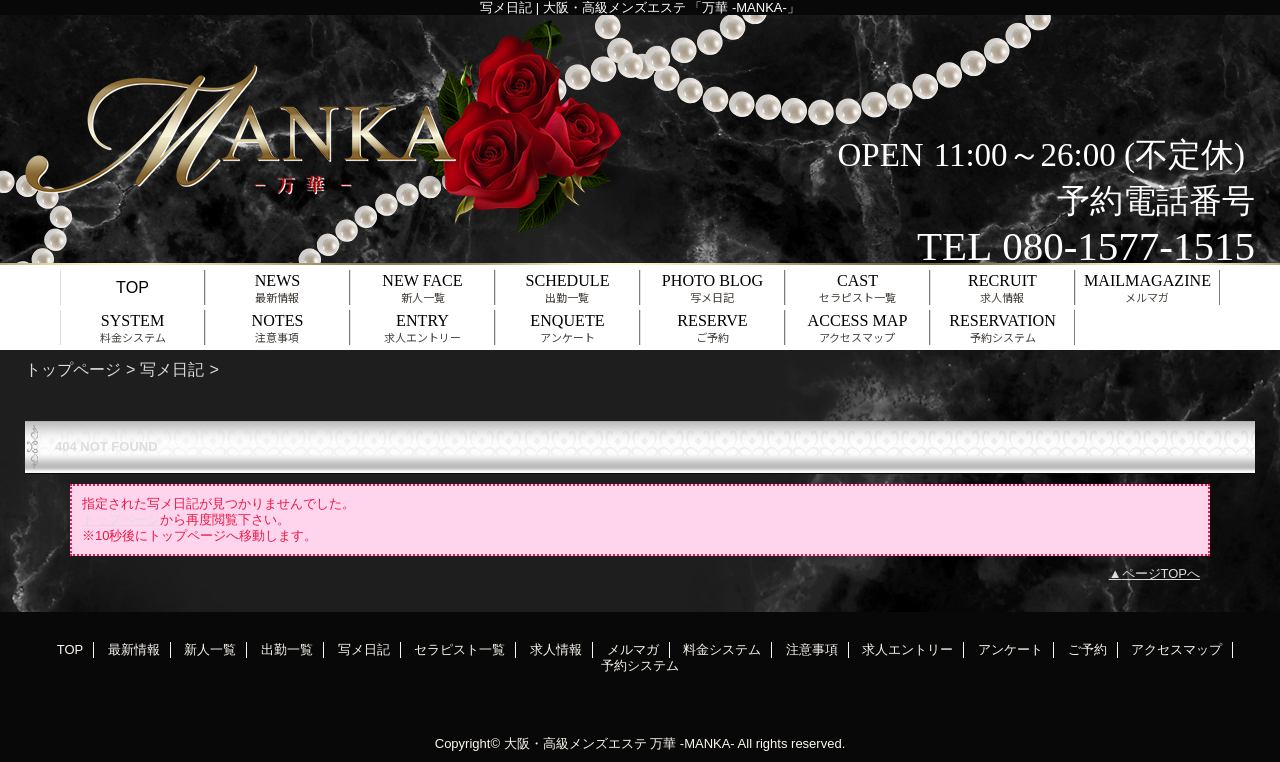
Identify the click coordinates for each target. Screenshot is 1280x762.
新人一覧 (210, 649)
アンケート (1010, 649)
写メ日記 (172, 369)
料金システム (722, 649)
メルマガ (633, 649)
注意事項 (812, 649)
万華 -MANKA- (692, 743)
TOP (132, 287)
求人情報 (556, 649)
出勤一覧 (287, 649)
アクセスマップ (1176, 649)
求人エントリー (907, 649)
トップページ (73, 369)
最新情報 (134, 649)
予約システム (640, 665)
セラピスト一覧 (459, 649)
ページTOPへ (1161, 573)
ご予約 (1087, 649)
